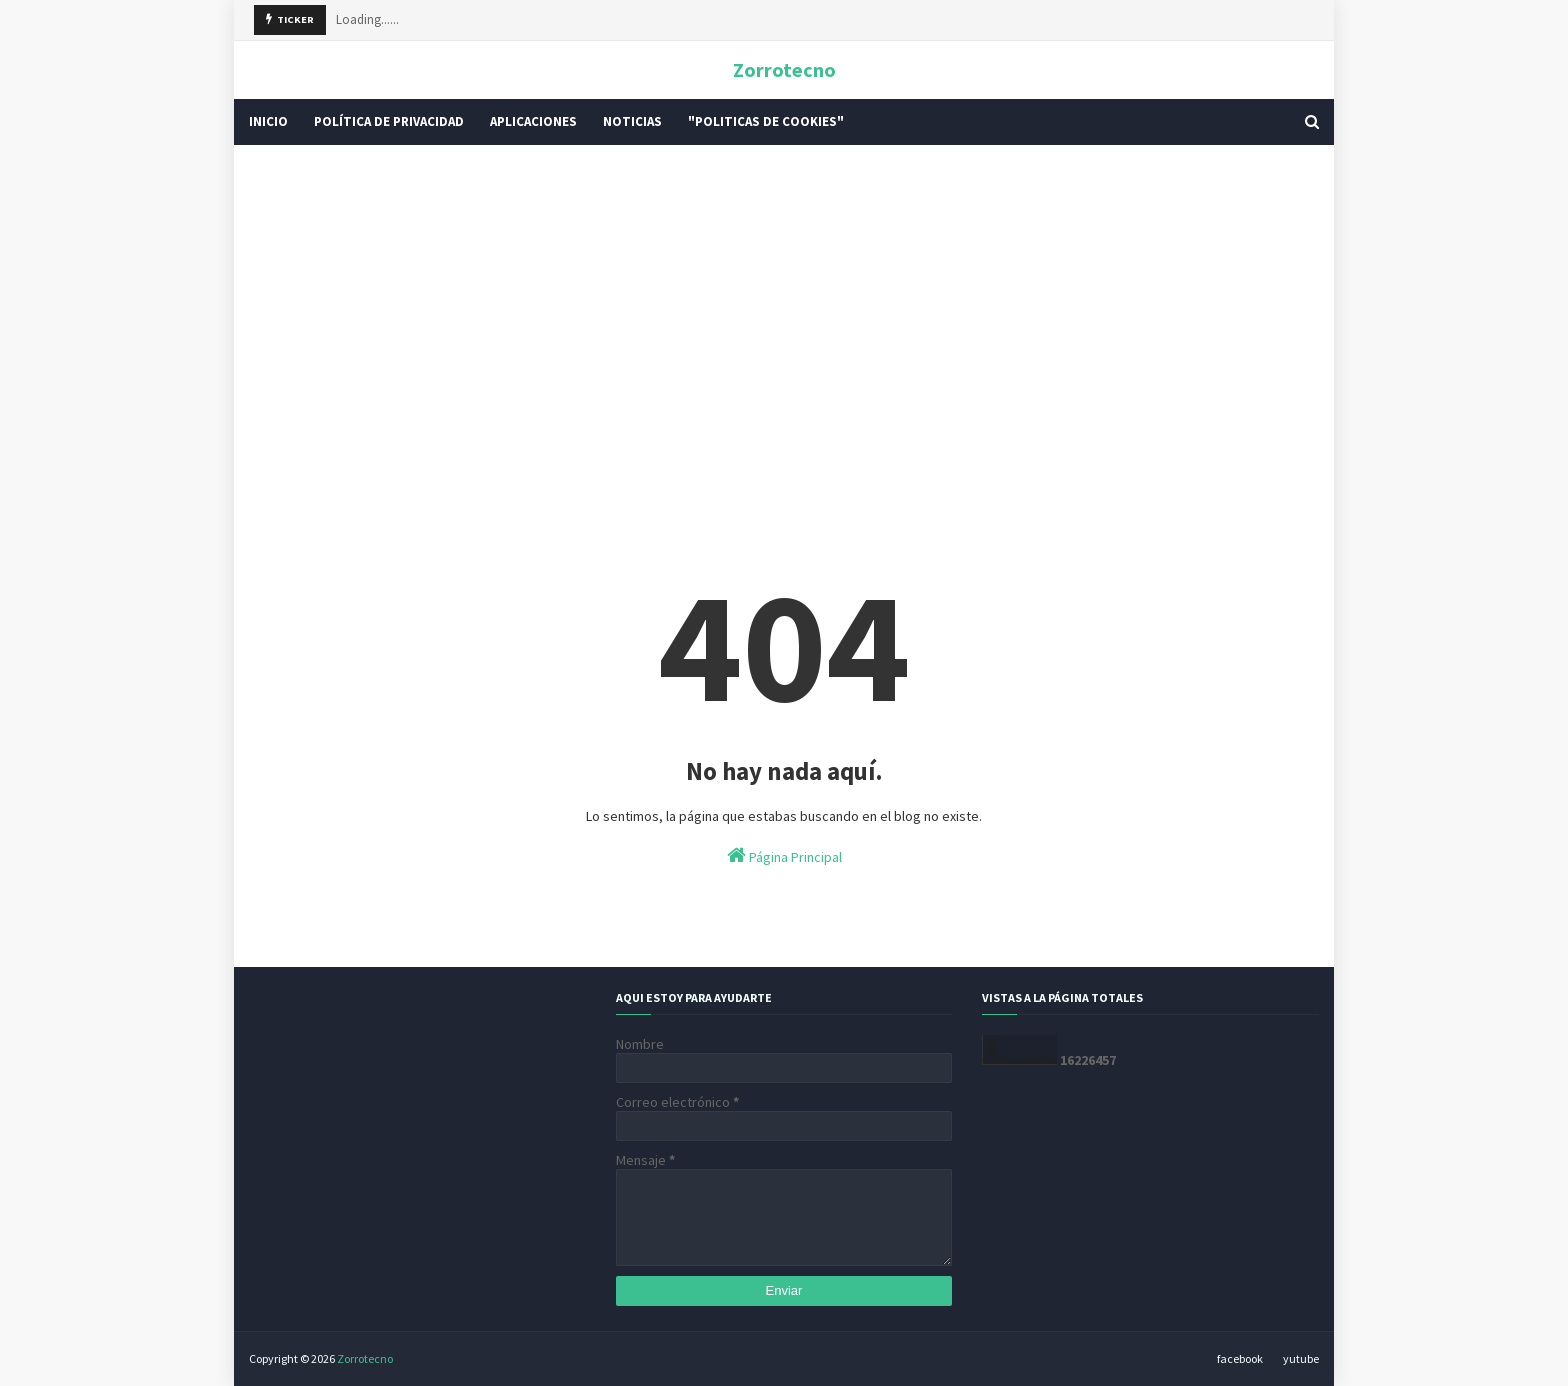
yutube (1301, 1358)
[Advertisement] (784, 315)
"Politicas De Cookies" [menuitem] (766, 121)
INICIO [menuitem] (268, 121)
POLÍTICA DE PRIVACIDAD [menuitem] (389, 121)
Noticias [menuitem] (632, 121)
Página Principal (784, 855)
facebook (1240, 1358)
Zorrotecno (784, 69)
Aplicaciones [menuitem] (533, 121)
